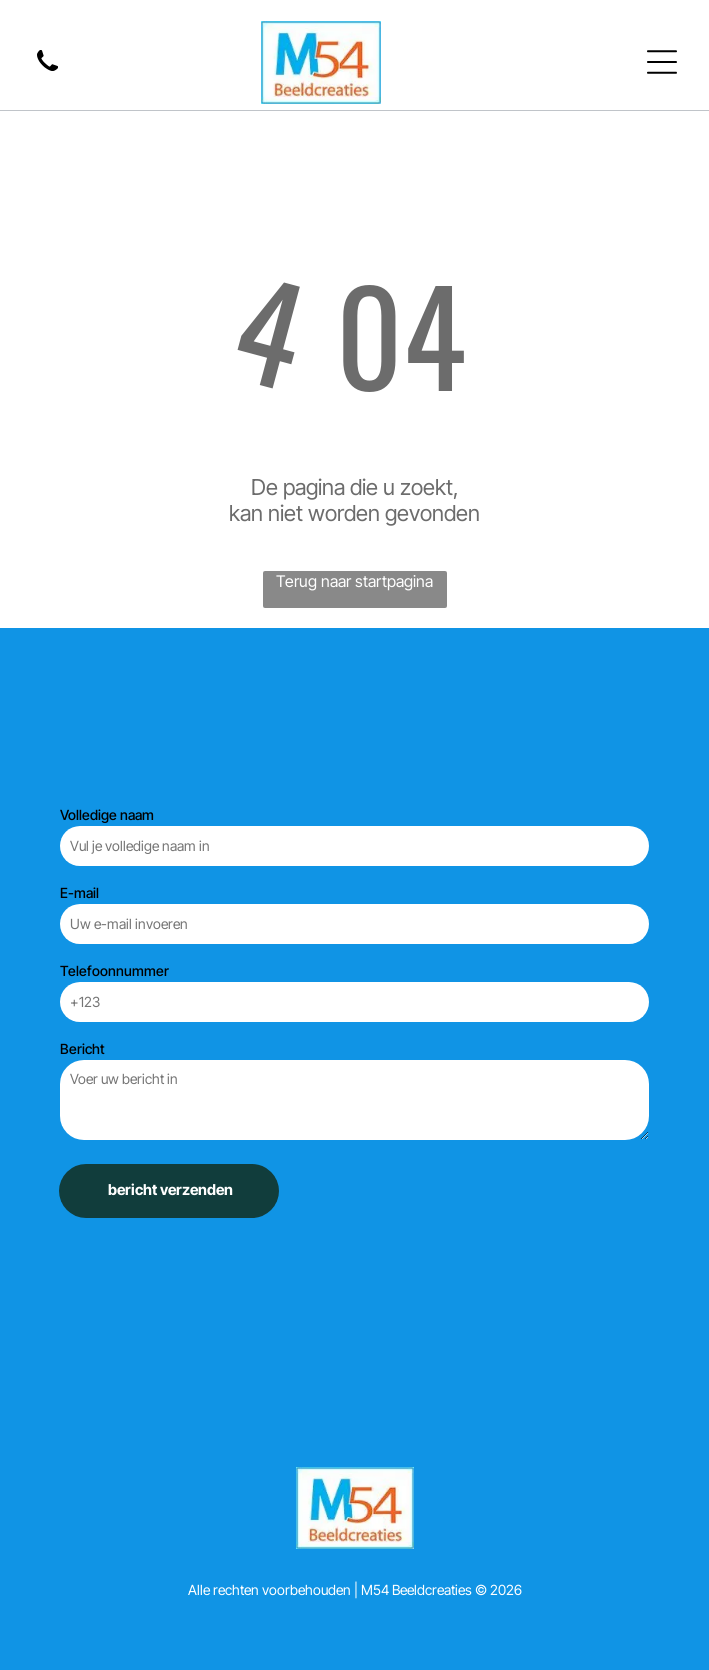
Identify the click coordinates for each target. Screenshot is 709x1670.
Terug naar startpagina (354, 581)
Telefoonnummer (114, 970)
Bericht (82, 1048)
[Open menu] (662, 62)
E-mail (79, 892)
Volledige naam (107, 814)
